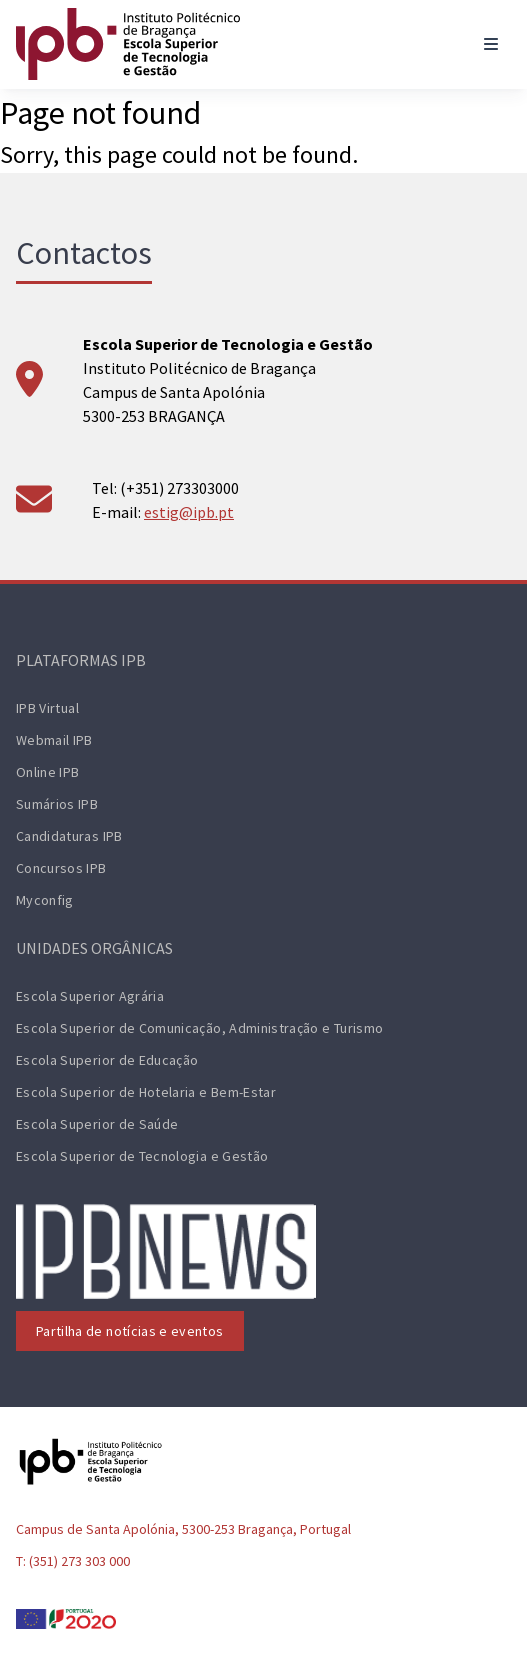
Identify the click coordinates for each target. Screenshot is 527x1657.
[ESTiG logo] (128, 44)
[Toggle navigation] (491, 44)
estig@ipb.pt (189, 512)
